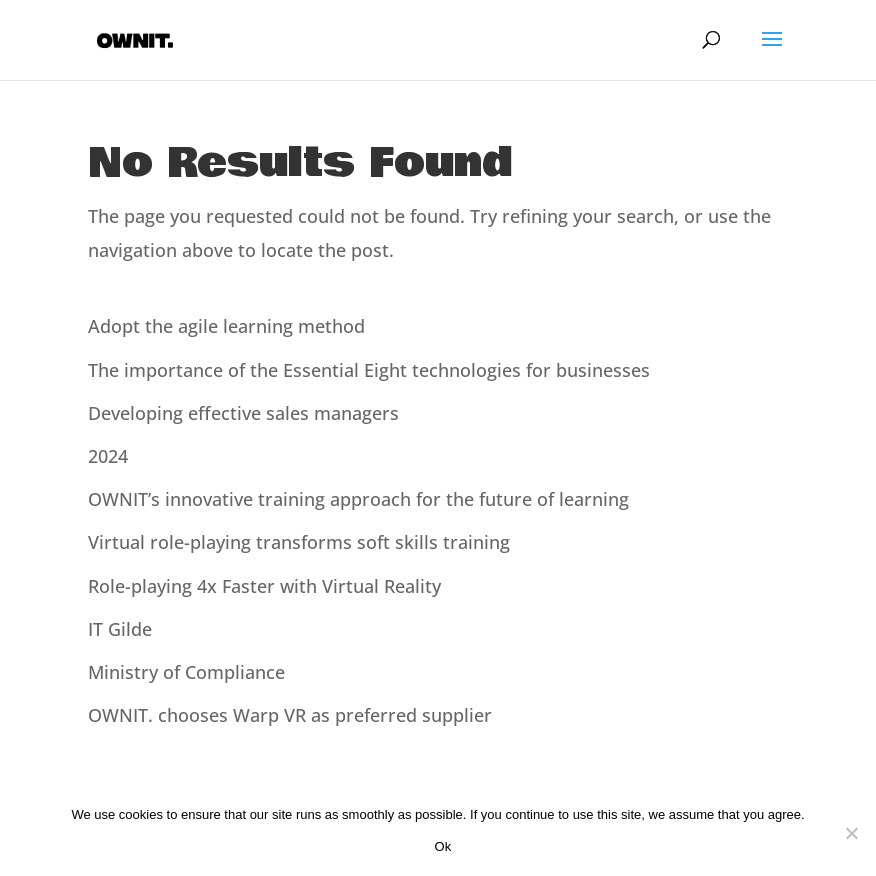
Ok (442, 846)
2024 (108, 456)
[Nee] (851, 833)
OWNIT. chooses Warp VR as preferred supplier (290, 715)
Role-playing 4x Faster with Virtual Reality (264, 586)
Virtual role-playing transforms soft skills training (299, 542)
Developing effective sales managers (243, 413)
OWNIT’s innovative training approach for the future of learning (358, 499)
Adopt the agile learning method (226, 326)
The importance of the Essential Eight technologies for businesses (369, 370)
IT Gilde (120, 629)
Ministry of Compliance (186, 672)
